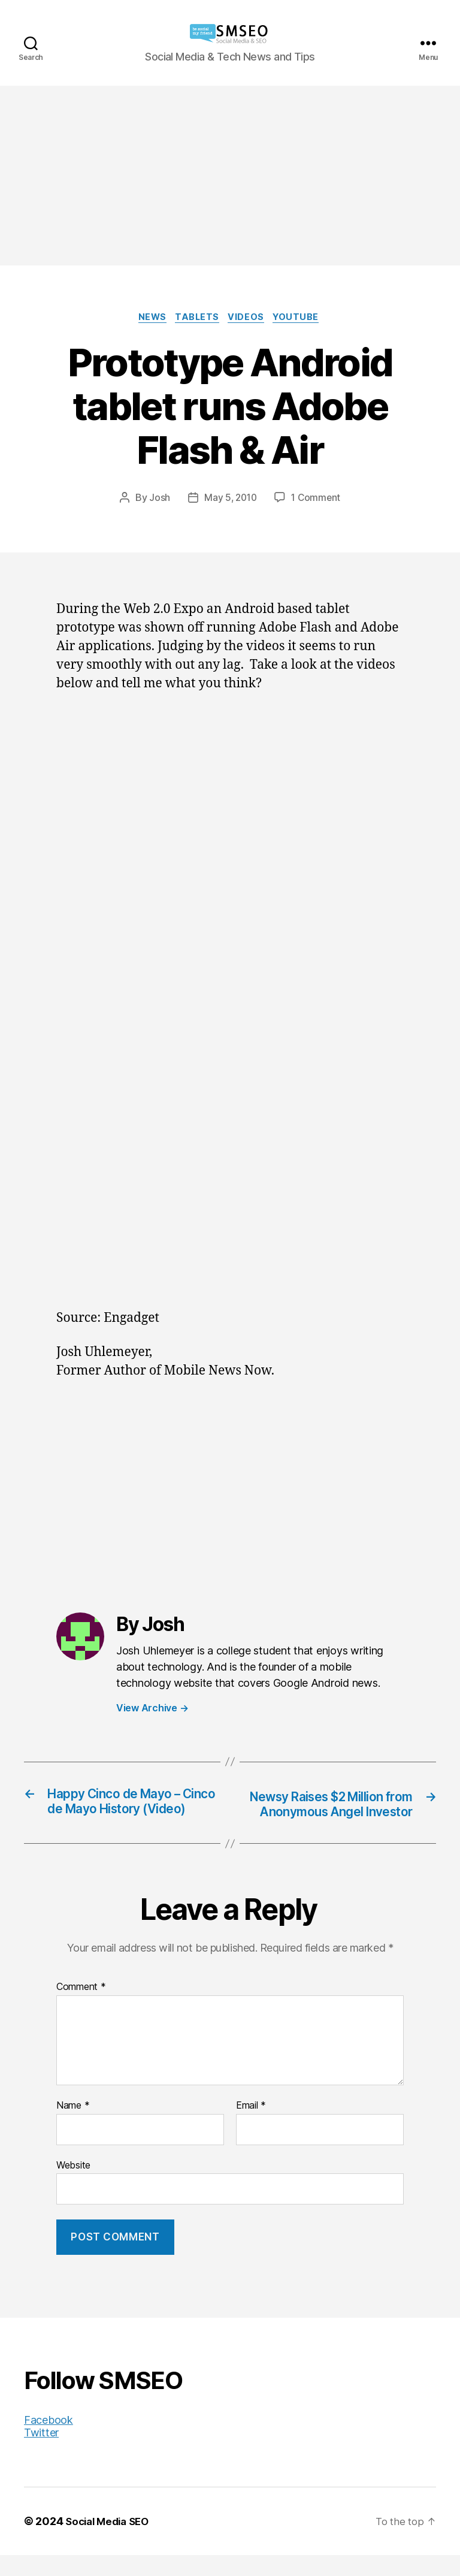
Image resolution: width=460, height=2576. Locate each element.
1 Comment (317, 499)
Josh (157, 499)
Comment (81, 2008)
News (148, 318)
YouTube (303, 318)
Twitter (41, 2453)
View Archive (152, 1710)
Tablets (197, 318)
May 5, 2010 (229, 499)
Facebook (48, 2441)
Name (72, 2126)
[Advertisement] (230, 175)
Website (73, 2185)
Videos (249, 318)
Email (251, 2126)
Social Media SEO (110, 2542)
